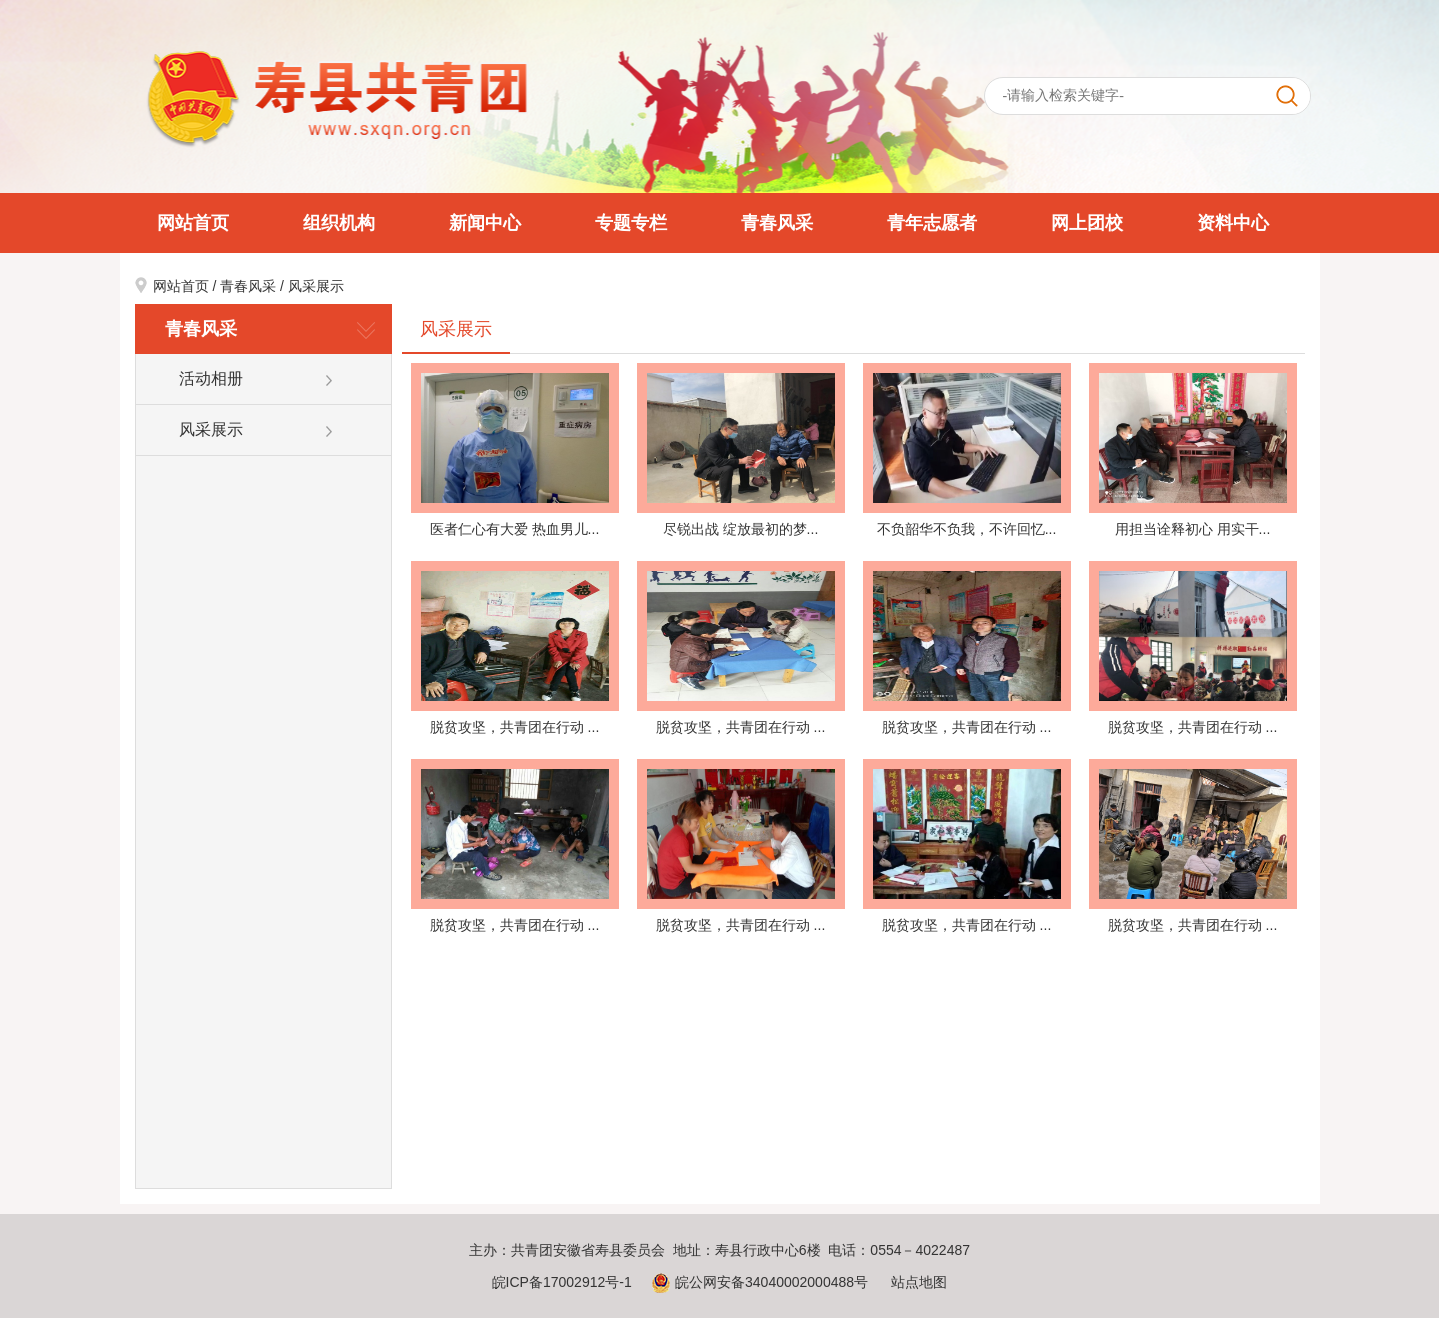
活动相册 (211, 378)
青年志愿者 (932, 223)
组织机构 (339, 223)
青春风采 (777, 223)
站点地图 (919, 1282)
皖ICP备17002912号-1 (562, 1282)
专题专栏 (631, 223)
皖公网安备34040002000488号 (759, 1282)
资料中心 (1233, 223)
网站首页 (193, 223)
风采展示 (316, 286)
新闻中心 (485, 223)
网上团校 (1087, 223)
